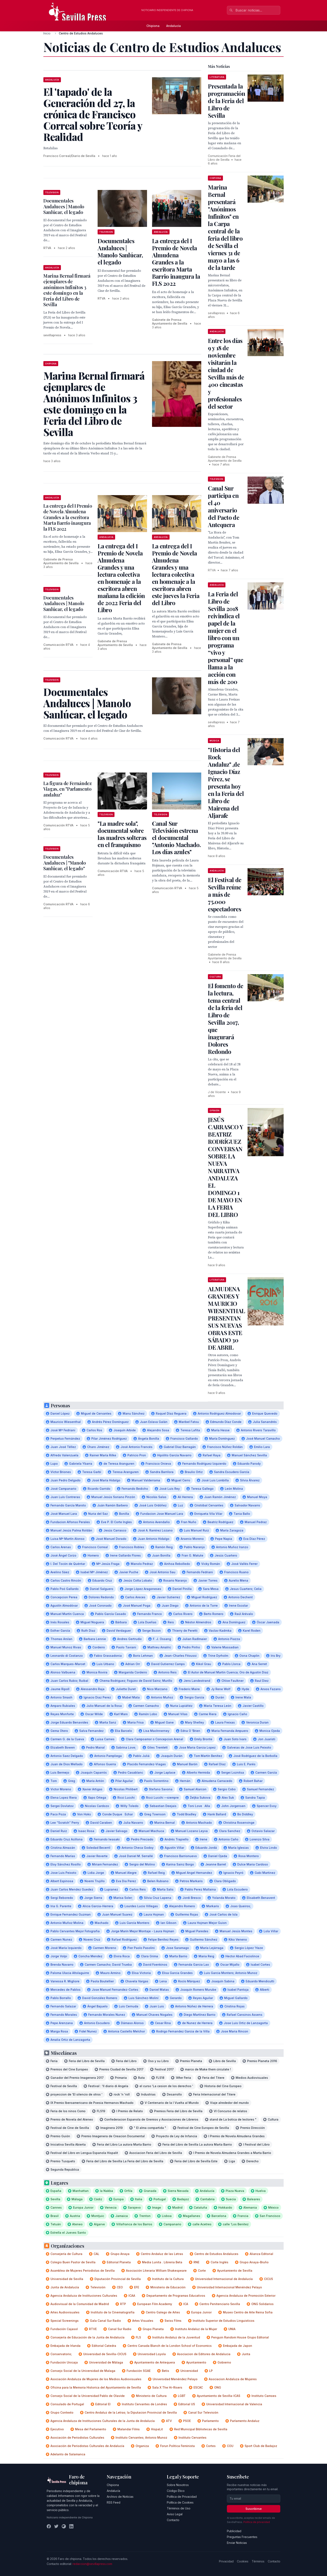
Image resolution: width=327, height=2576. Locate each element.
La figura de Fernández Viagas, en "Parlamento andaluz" (67, 789)
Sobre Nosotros (178, 2485)
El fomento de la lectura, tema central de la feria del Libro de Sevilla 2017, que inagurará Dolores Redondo (225, 1018)
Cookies (242, 2561)
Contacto (173, 2520)
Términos (258, 2561)
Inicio (46, 33)
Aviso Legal (174, 2514)
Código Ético (176, 2491)
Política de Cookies (180, 2502)
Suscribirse (253, 2508)
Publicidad (234, 2531)
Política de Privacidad (182, 2496)
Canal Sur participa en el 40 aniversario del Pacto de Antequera (223, 506)
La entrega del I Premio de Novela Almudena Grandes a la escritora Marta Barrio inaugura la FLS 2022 (176, 262)
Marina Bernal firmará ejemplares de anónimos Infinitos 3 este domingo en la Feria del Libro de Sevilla (67, 290)
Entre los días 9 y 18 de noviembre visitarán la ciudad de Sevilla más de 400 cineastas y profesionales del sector (226, 373)
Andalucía (173, 26)
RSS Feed (113, 2502)
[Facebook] (49, 2526)
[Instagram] (64, 2526)
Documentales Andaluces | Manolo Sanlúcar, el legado (63, 206)
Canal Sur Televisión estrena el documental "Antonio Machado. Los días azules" (176, 837)
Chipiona (153, 26)
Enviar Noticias (237, 2542)
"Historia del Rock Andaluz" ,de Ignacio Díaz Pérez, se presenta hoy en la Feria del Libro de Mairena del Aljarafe (226, 782)
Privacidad (226, 2561)
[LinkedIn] (71, 2526)
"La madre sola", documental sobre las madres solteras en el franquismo (122, 834)
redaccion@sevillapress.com (92, 2564)
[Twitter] (56, 2526)
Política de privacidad (256, 2522)
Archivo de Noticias (120, 2496)
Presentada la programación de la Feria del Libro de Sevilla (226, 100)
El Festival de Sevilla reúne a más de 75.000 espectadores (224, 894)
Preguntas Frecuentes (242, 2537)
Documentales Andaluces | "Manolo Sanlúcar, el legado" (64, 862)
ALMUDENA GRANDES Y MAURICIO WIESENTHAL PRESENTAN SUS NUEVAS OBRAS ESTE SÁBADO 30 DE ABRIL (226, 1318)
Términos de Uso (178, 2508)
